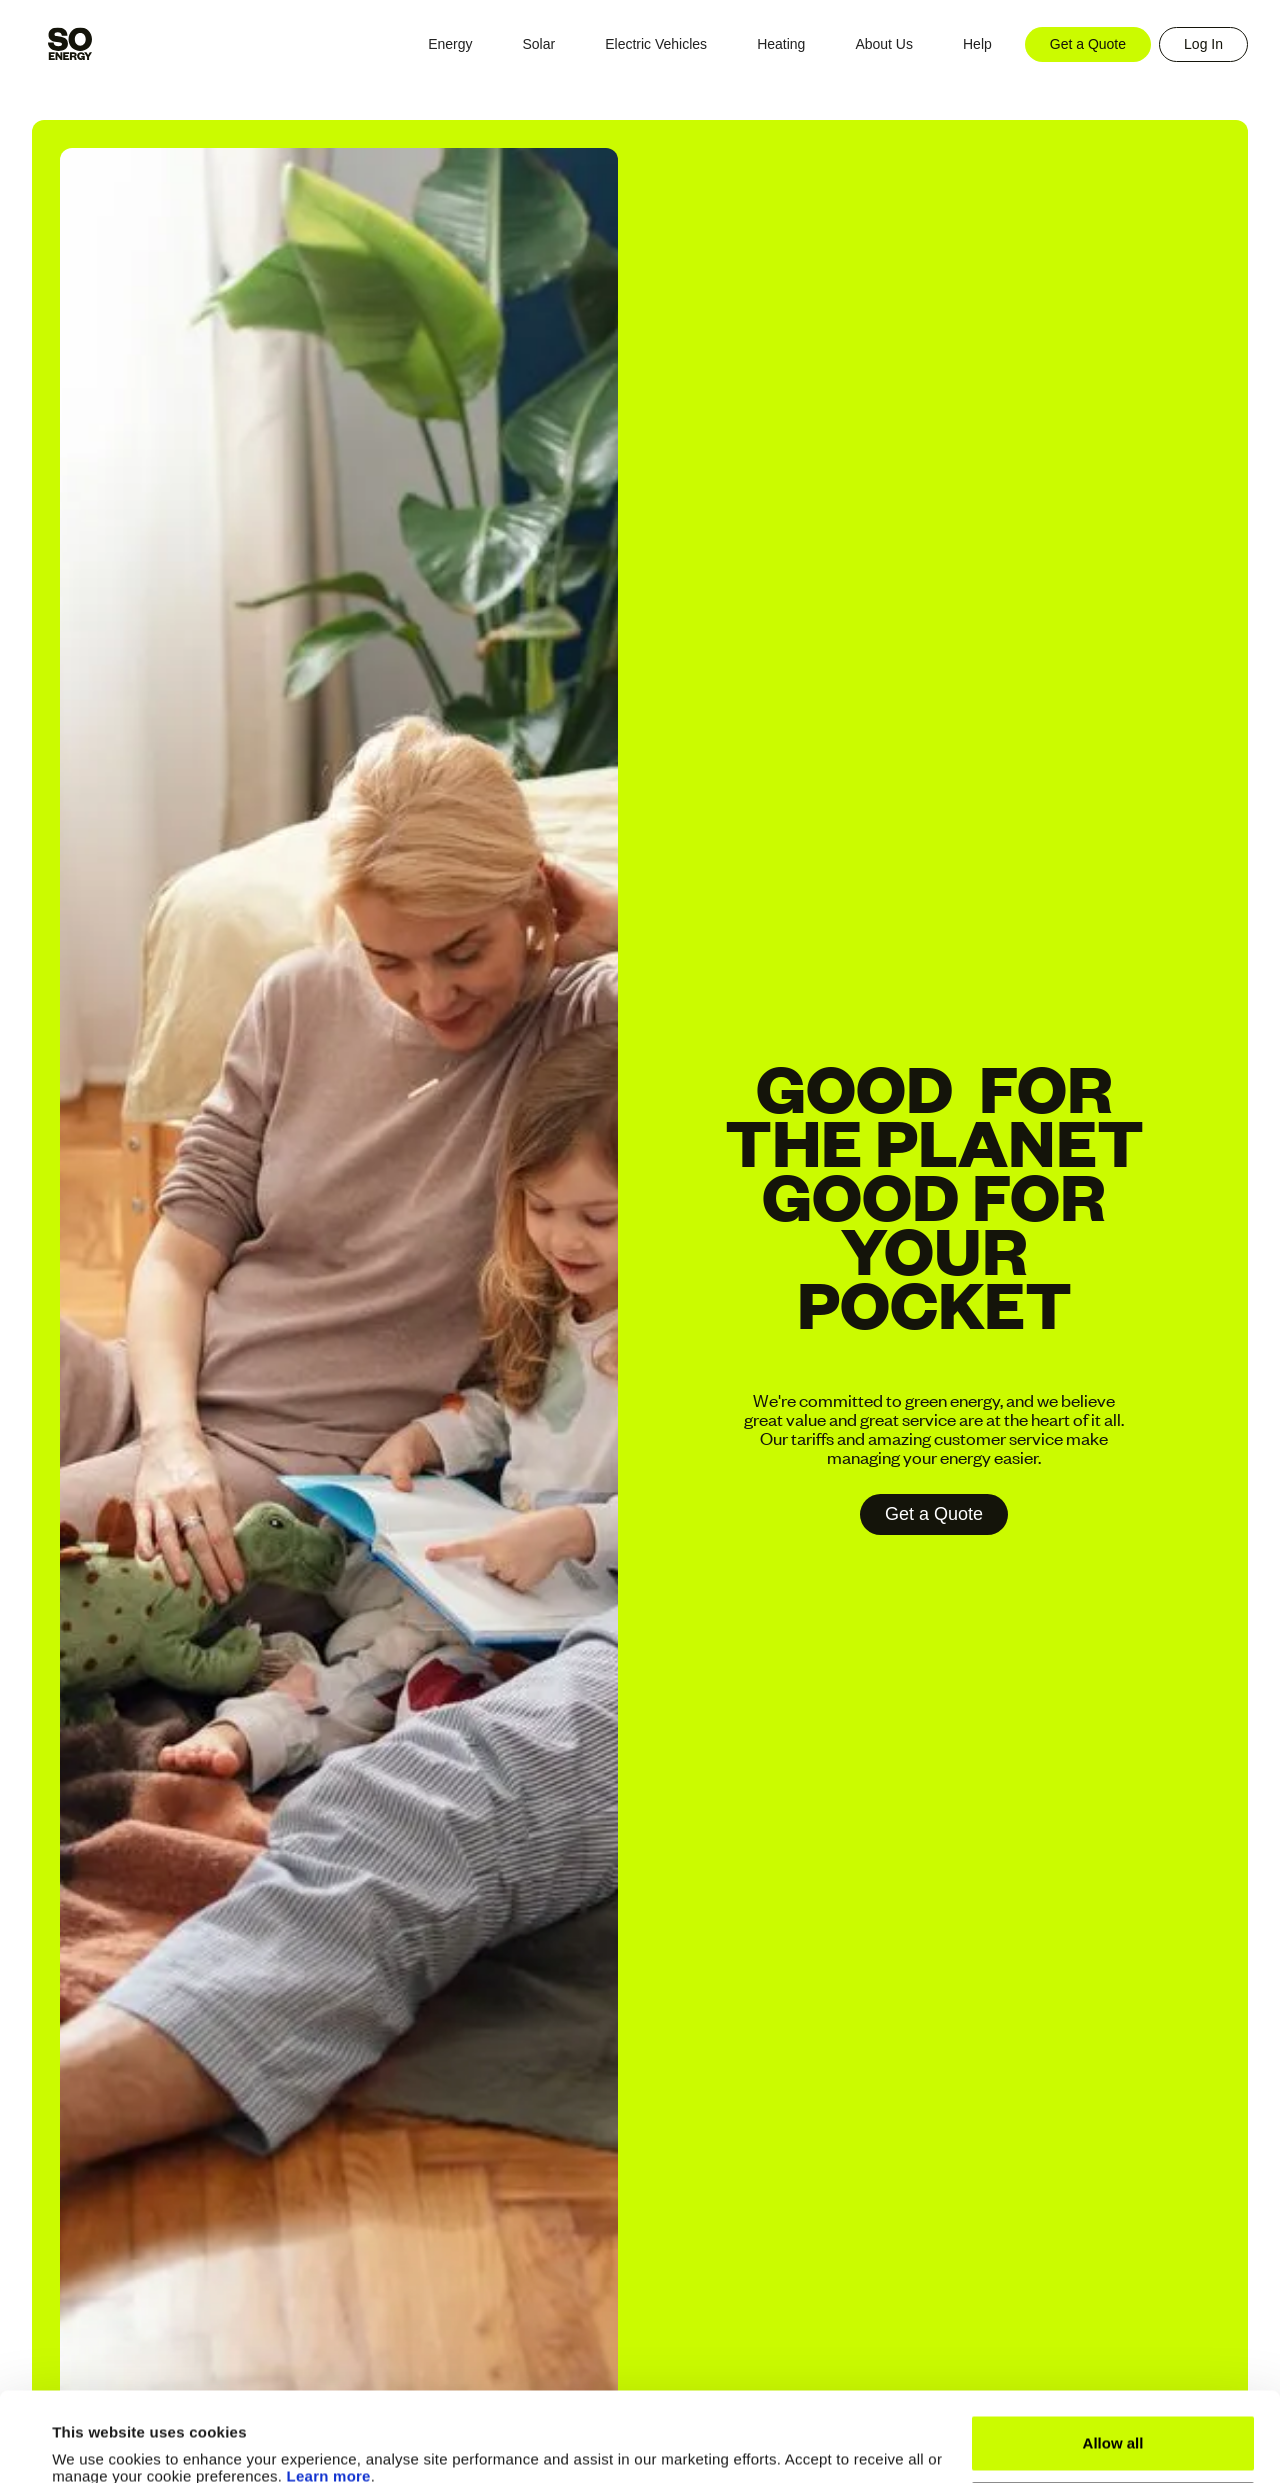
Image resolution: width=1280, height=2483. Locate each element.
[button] (450, 44)
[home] (70, 44)
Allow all (1113, 2359)
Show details (98, 2443)
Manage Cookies (1114, 2424)
